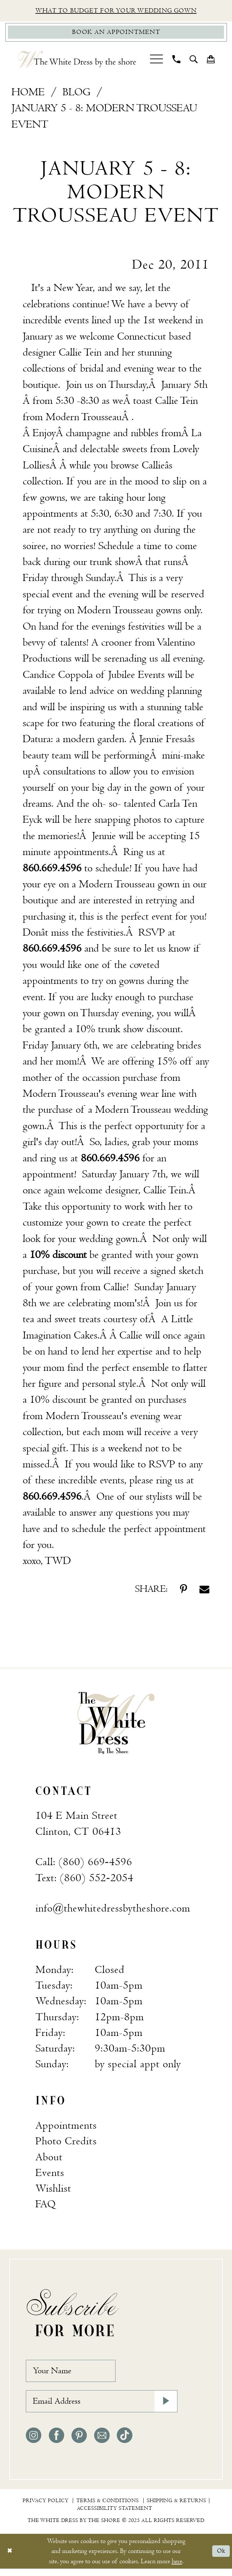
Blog (76, 94)
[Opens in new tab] (84, 419)
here (177, 2568)
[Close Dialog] (10, 2558)
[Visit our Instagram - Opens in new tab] (33, 2443)
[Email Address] (101, 2408)
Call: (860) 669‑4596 (83, 1864)
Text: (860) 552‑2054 (84, 1880)
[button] (156, 61)
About (49, 2159)
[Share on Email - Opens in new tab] (204, 1591)
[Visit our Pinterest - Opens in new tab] (79, 2443)
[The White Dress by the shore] (77, 61)
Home (28, 94)
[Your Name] (75, 2374)
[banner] (116, 1724)
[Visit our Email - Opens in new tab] (101, 2443)
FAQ (45, 2206)
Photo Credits (66, 2143)
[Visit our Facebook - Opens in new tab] (56, 2443)
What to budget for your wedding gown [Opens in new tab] (116, 11)
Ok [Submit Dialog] (220, 2558)
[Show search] (193, 61)
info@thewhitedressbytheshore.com (113, 1910)
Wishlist (53, 2190)
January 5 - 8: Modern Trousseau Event (104, 118)
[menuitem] (156, 61)
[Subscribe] (165, 2408)
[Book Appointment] (116, 34)
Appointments (66, 2127)
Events (49, 2175)
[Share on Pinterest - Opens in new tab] (183, 1591)
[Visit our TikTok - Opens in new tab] (124, 2443)
